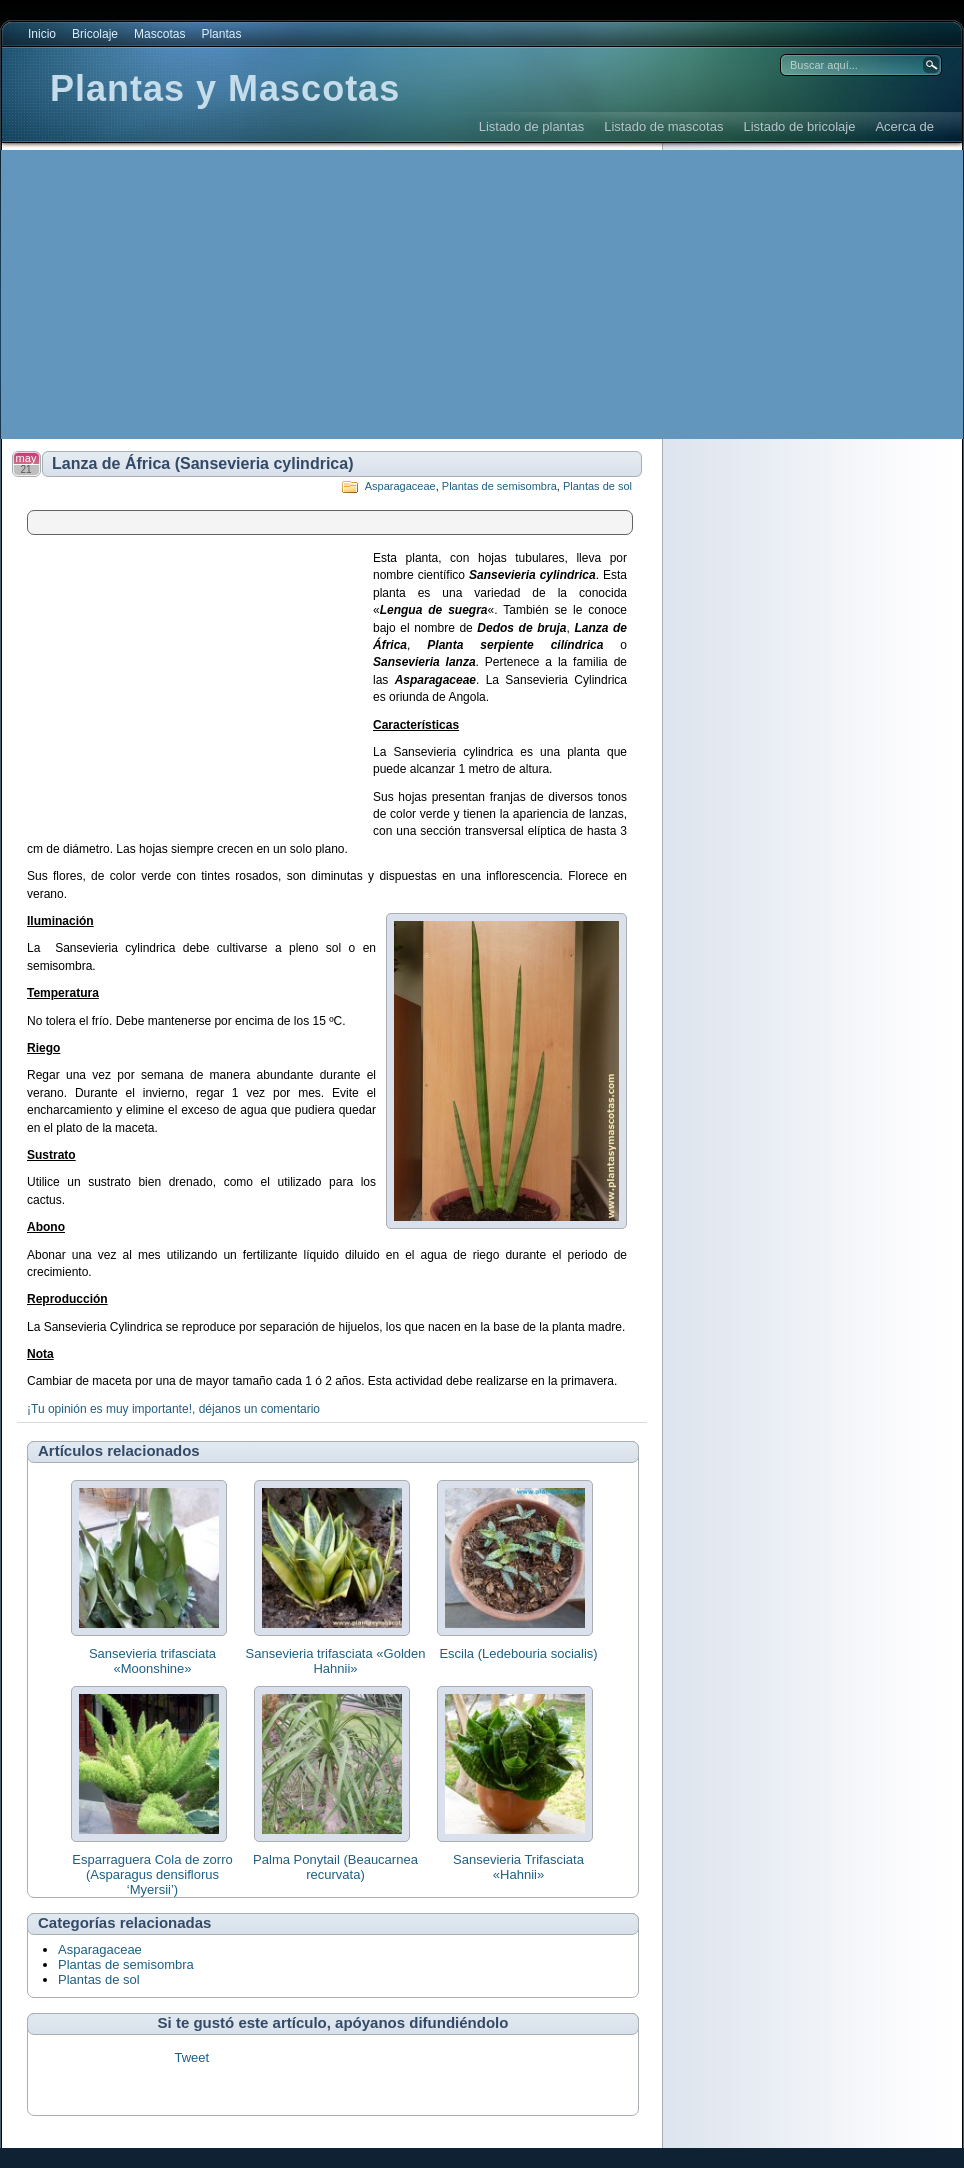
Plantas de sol (597, 486)
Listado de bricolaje (799, 126)
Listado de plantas (532, 126)
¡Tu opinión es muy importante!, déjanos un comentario (173, 1409)
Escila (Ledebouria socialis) (518, 1653)
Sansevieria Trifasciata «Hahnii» (518, 1867)
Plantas (221, 34)
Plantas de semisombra (499, 486)
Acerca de (904, 126)
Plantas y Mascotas (225, 88)
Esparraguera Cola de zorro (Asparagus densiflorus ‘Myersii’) (152, 1874)
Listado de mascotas (663, 126)
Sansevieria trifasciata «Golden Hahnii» (336, 1661)
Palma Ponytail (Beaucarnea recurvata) (335, 1867)
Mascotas (159, 34)
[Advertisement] (363, 295)
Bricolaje (95, 34)
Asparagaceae (400, 486)
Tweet (191, 2057)
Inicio (42, 34)
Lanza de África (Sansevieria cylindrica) (202, 463)
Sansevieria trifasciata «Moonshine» (152, 1661)
